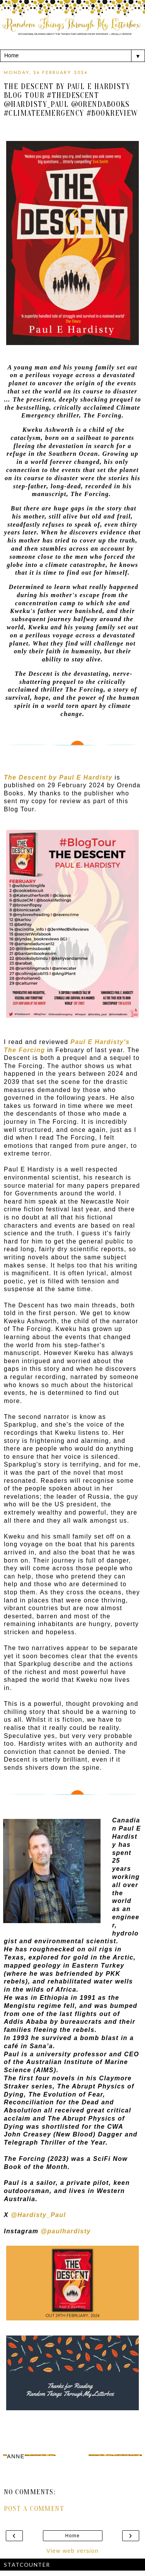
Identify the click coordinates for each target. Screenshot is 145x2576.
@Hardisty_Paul (38, 2215)
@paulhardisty (65, 2231)
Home (72, 2535)
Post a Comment (34, 2508)
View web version (72, 2551)
